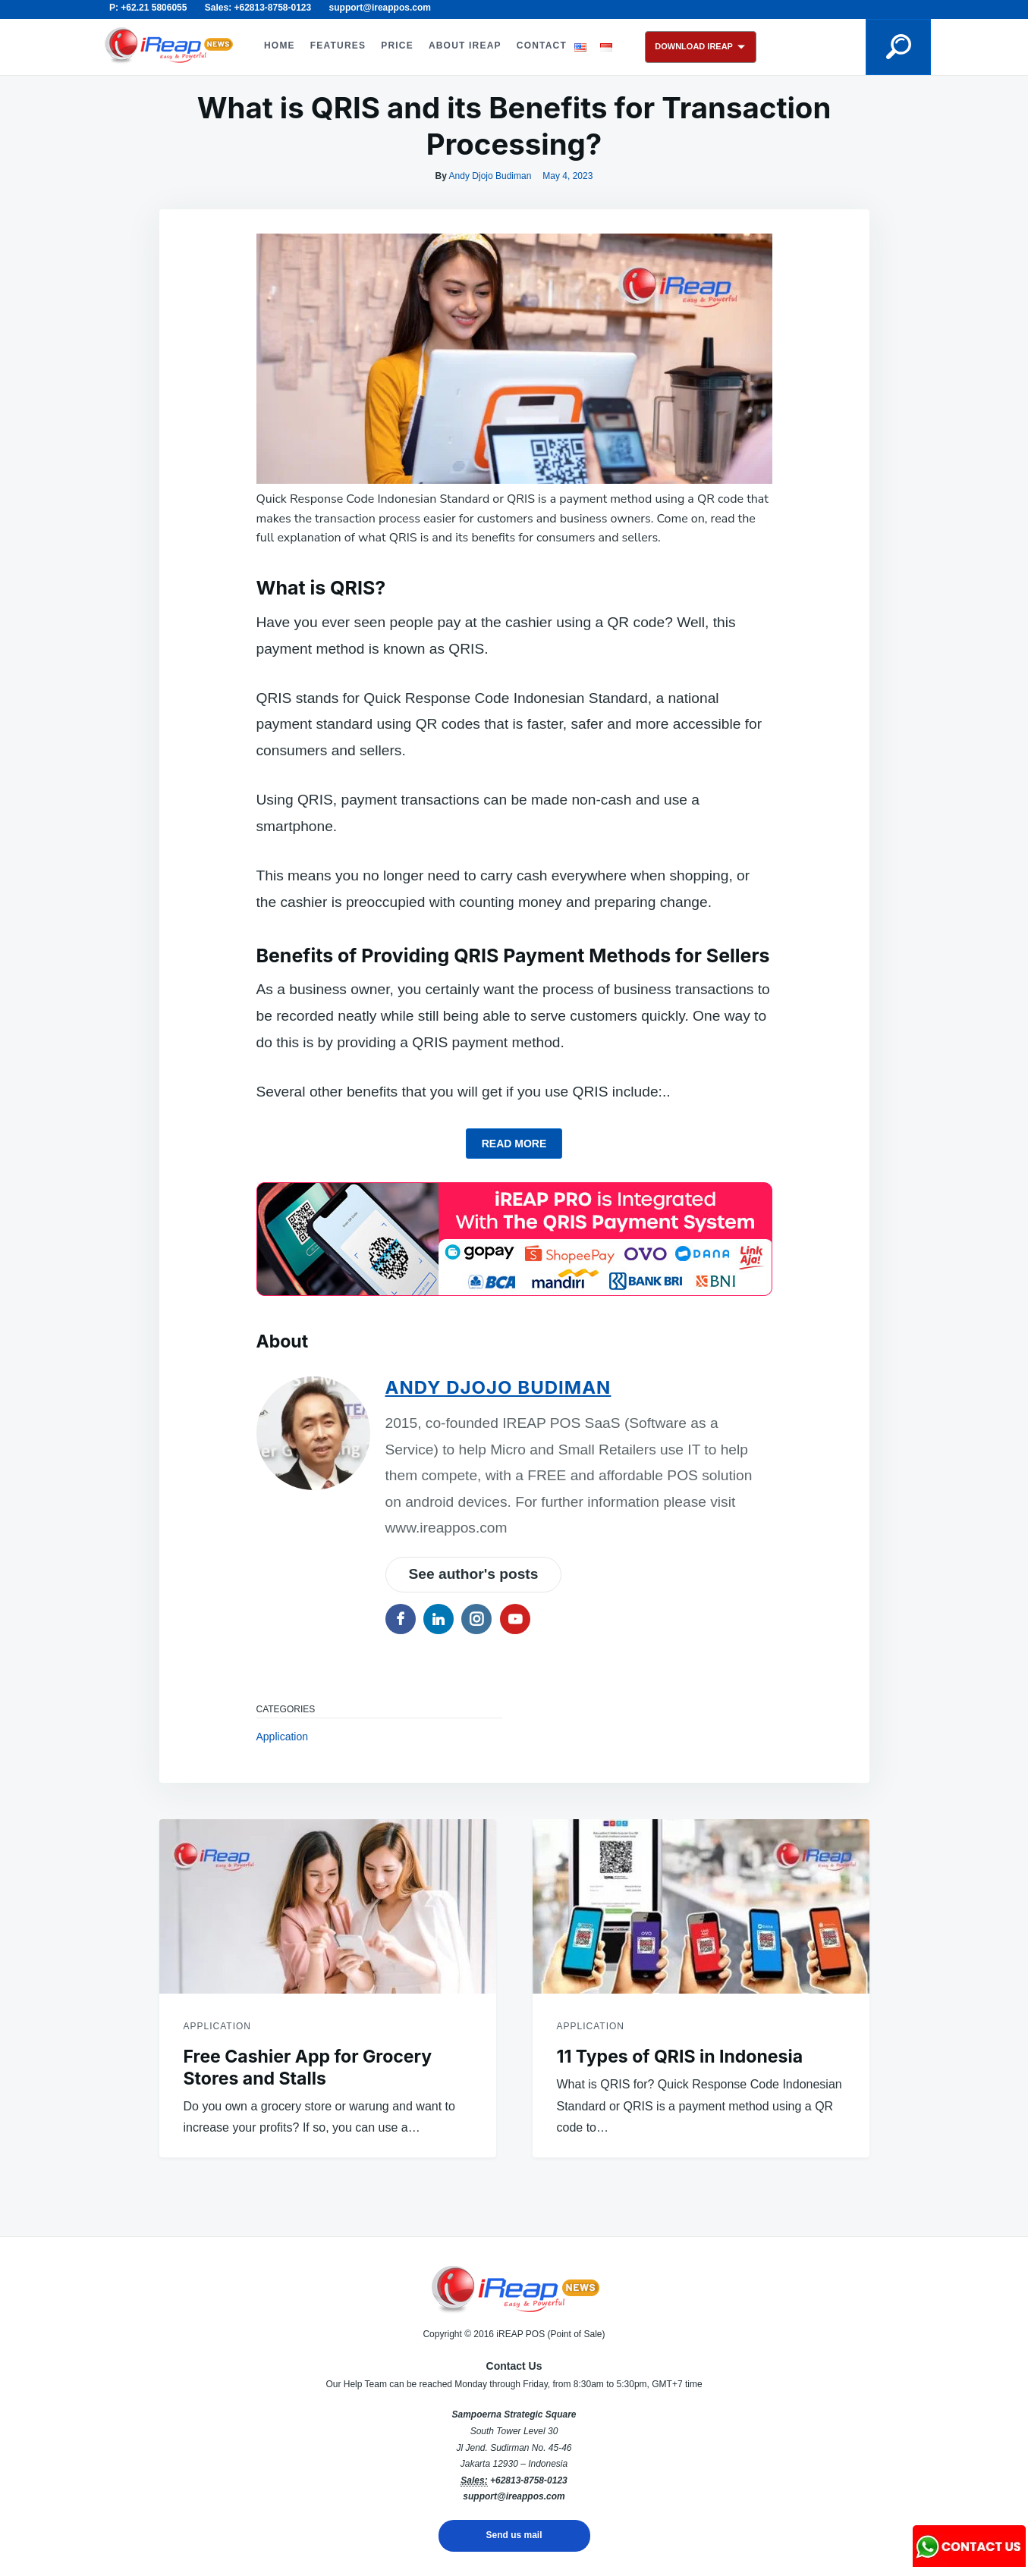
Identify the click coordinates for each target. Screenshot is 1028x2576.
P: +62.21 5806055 (148, 7)
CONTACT (542, 45)
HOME (279, 45)
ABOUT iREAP (465, 45)
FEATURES (338, 45)
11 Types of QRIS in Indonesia (680, 2056)
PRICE (397, 45)
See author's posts (474, 1574)
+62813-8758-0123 (528, 2480)
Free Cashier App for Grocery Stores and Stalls (308, 2067)
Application (282, 1736)
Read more (514, 1143)
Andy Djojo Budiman (490, 176)
